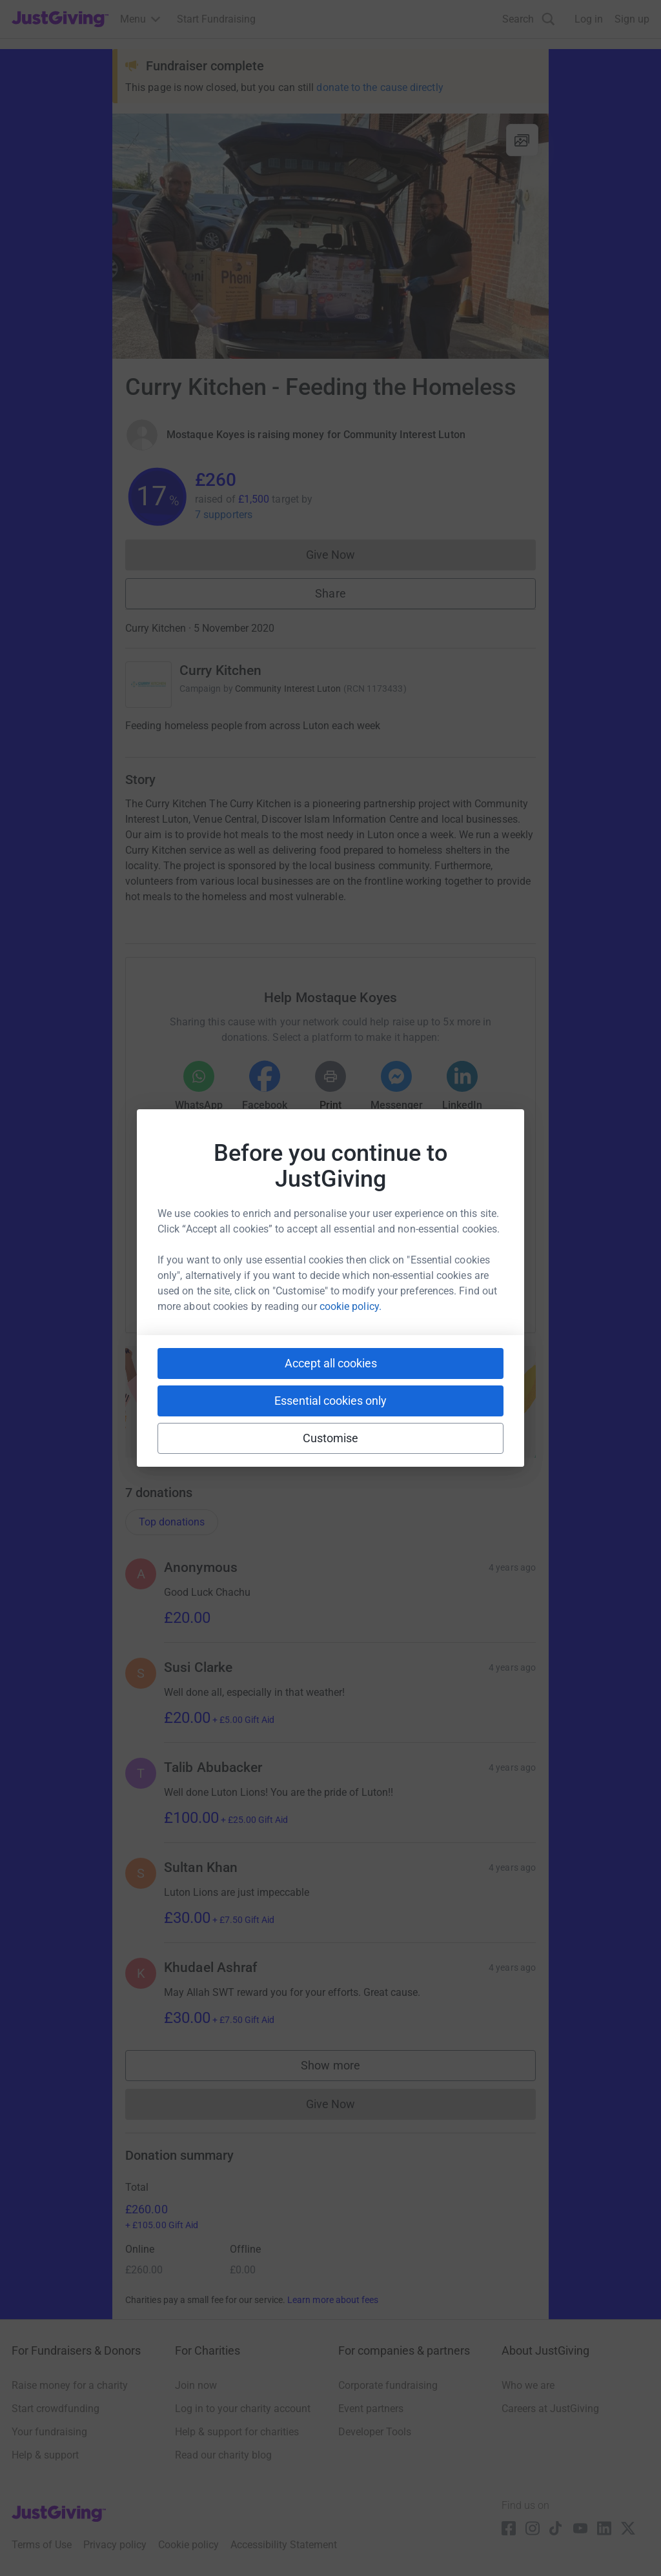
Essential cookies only (330, 1400)
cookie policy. (350, 1306)
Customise (331, 1438)
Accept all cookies (331, 1363)
